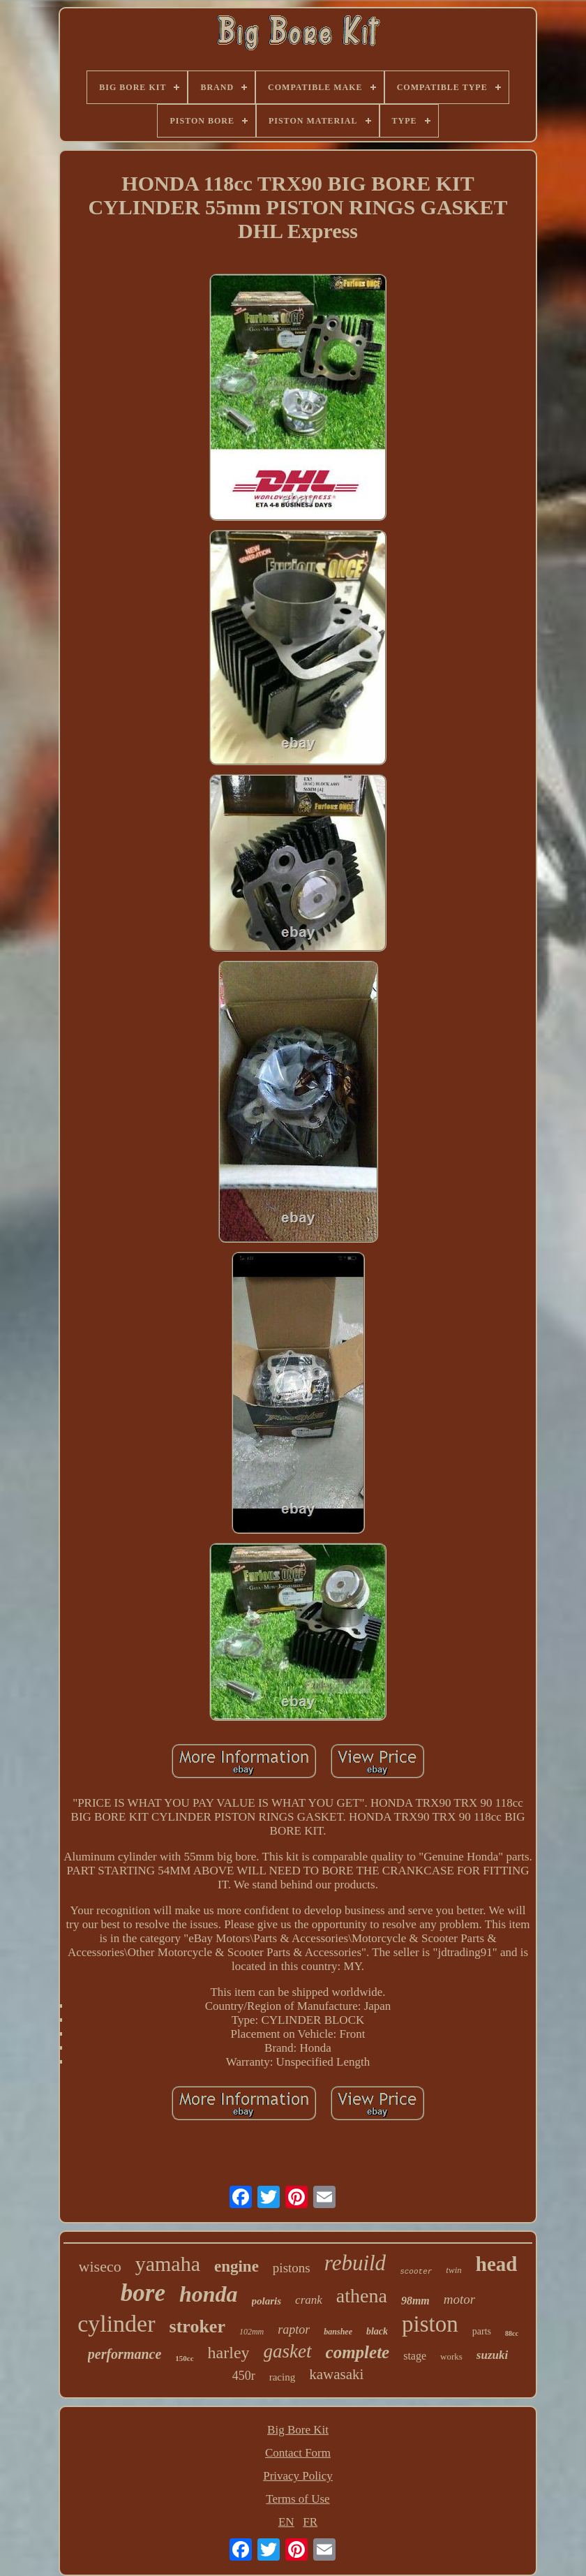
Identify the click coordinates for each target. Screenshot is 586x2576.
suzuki (492, 2355)
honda (208, 2294)
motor (459, 2299)
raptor (294, 2330)
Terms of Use (297, 2498)
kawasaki (336, 2374)
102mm (251, 2332)
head (497, 2264)
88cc (511, 2333)
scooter (416, 2271)
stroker (197, 2326)
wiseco (100, 2266)
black (377, 2331)
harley (229, 2353)
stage (414, 2356)
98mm (415, 2301)
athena (361, 2296)
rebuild (355, 2263)
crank (308, 2300)
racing (282, 2377)
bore (143, 2293)
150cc (184, 2358)
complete (358, 2352)
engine (236, 2266)
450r (243, 2376)
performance (125, 2354)
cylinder (116, 2324)
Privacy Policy (298, 2475)
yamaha (167, 2263)
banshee (338, 2332)
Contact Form (298, 2452)
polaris (267, 2301)
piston (430, 2324)
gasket (288, 2351)
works (451, 2356)
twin (453, 2270)
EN (286, 2522)
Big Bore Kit (298, 2429)
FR (310, 2522)
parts (481, 2331)
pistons (291, 2267)
